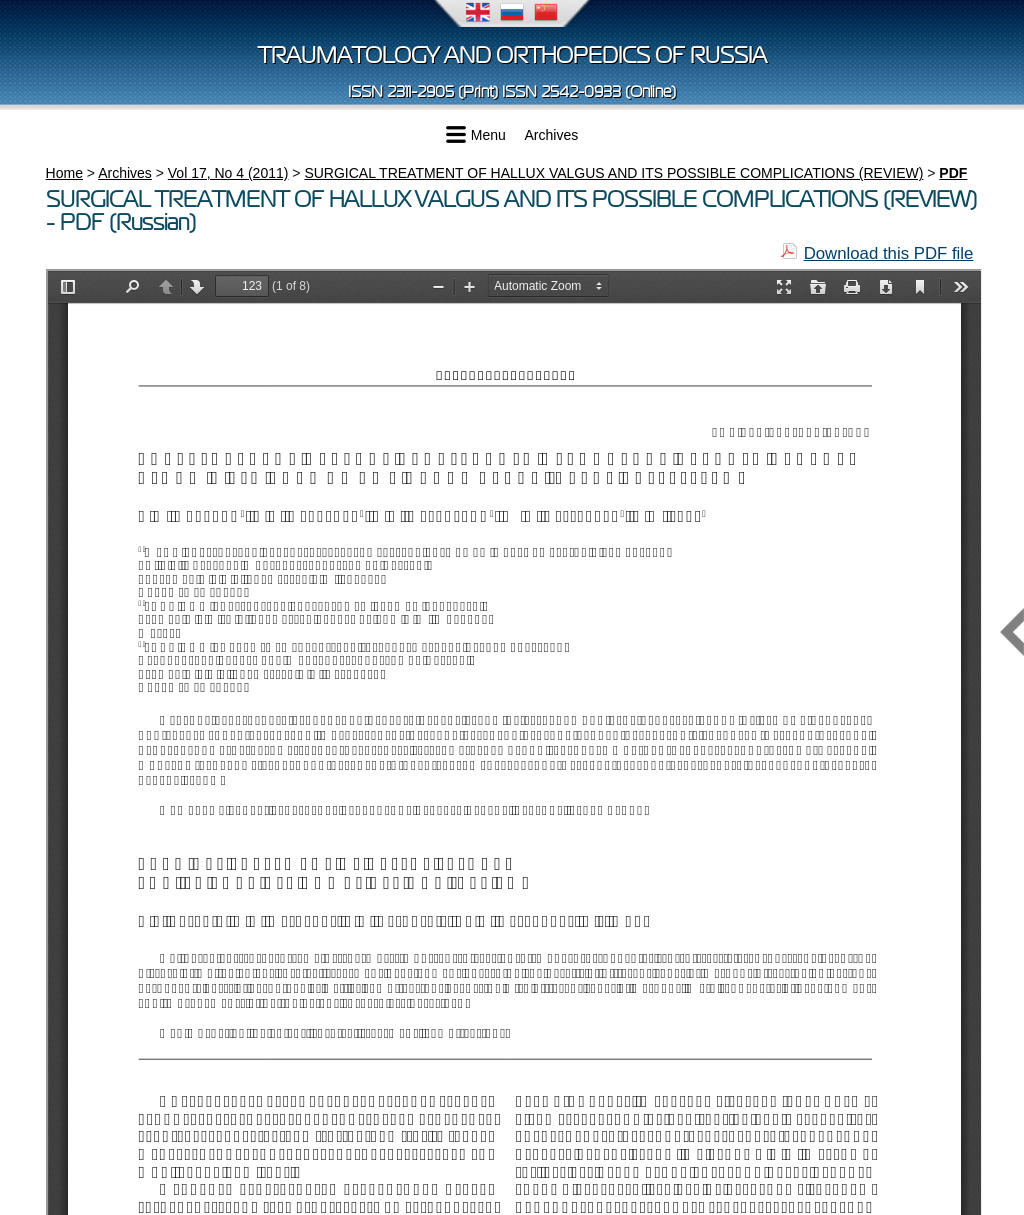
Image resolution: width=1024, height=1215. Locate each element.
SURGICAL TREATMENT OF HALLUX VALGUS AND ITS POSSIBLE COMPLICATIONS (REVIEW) (613, 173)
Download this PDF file (889, 253)
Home (64, 173)
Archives (552, 135)
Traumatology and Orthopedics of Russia (512, 55)
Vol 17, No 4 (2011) (228, 173)
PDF (953, 173)
